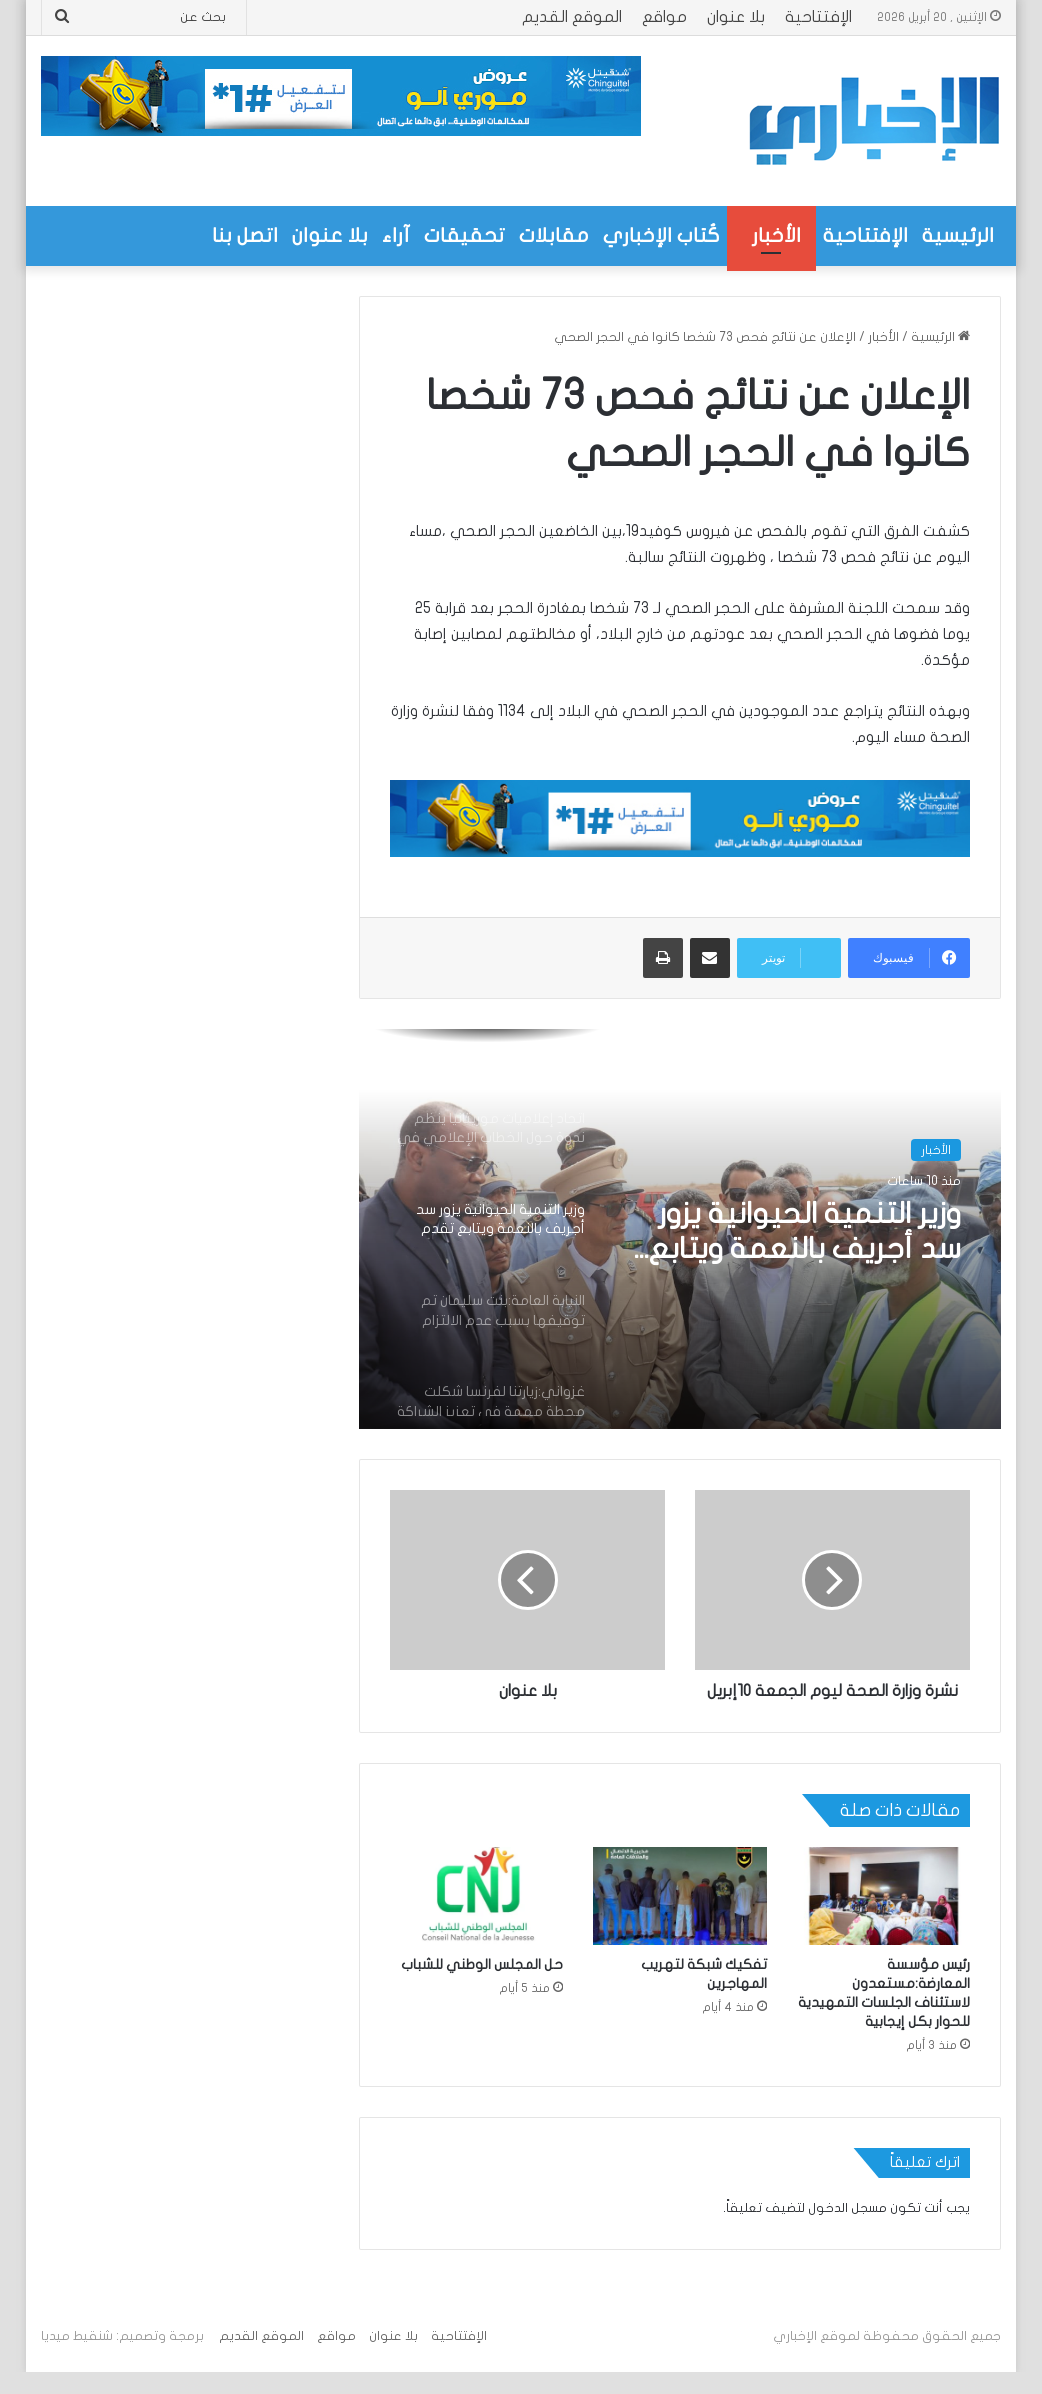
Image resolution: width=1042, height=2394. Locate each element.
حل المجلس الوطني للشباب (482, 1986)
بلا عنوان (736, 17)
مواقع (664, 17)
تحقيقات (464, 235)
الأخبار (776, 235)
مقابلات (554, 235)
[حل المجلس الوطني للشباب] (476, 1918)
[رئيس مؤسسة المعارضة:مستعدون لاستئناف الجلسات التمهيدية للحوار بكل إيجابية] (883, 1918)
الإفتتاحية (818, 17)
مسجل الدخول (847, 2230)
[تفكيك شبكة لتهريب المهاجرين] (679, 1918)
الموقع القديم (572, 17)
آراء (396, 235)
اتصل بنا (245, 235)
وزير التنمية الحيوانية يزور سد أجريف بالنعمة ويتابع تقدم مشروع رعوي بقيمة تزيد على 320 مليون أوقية (799, 1234)
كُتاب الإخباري (661, 235)
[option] (680, 1229)
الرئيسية (958, 235)
